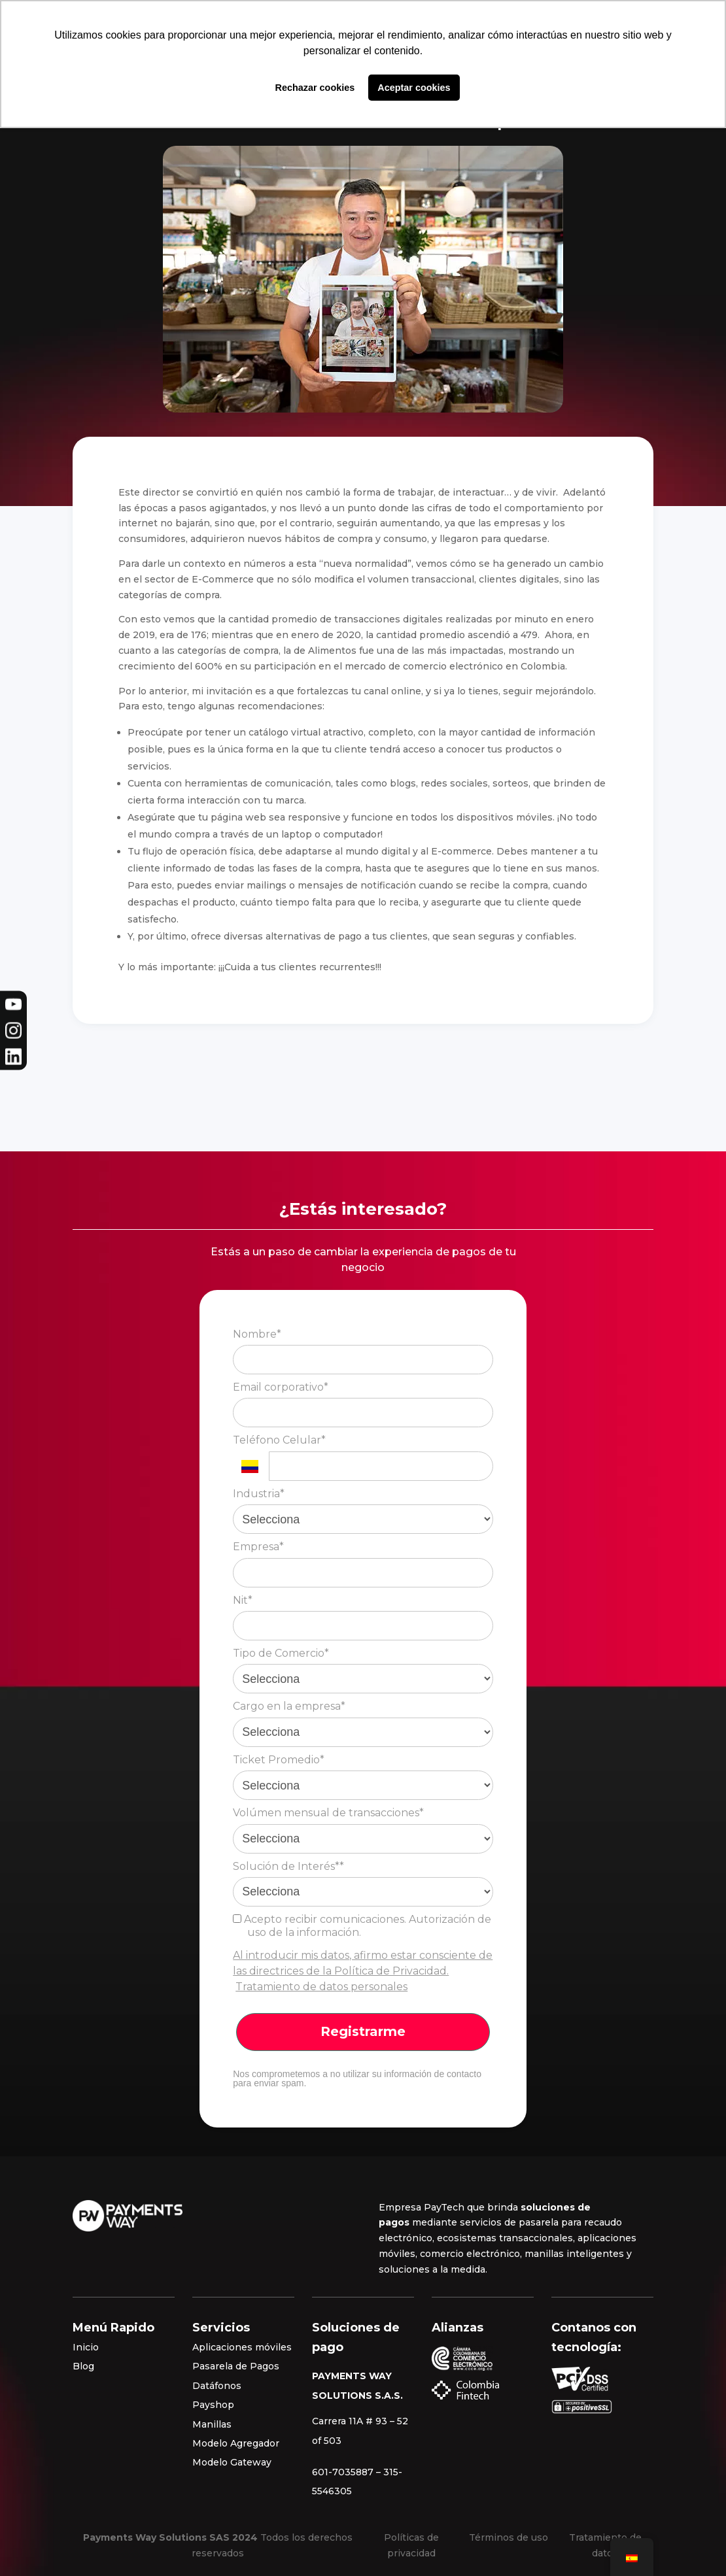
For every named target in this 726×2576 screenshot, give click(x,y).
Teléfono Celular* (279, 1440)
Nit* (242, 1600)
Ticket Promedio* (278, 1760)
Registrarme (363, 2031)
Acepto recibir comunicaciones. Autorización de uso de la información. (362, 1926)
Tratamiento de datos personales (321, 1986)
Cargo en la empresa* (289, 1706)
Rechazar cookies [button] (315, 87)
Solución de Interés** (288, 1866)
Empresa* (258, 1546)
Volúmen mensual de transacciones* (328, 1812)
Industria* (259, 1493)
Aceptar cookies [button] (413, 87)
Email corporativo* (280, 1387)
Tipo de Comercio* (281, 1653)
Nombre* (257, 1334)
